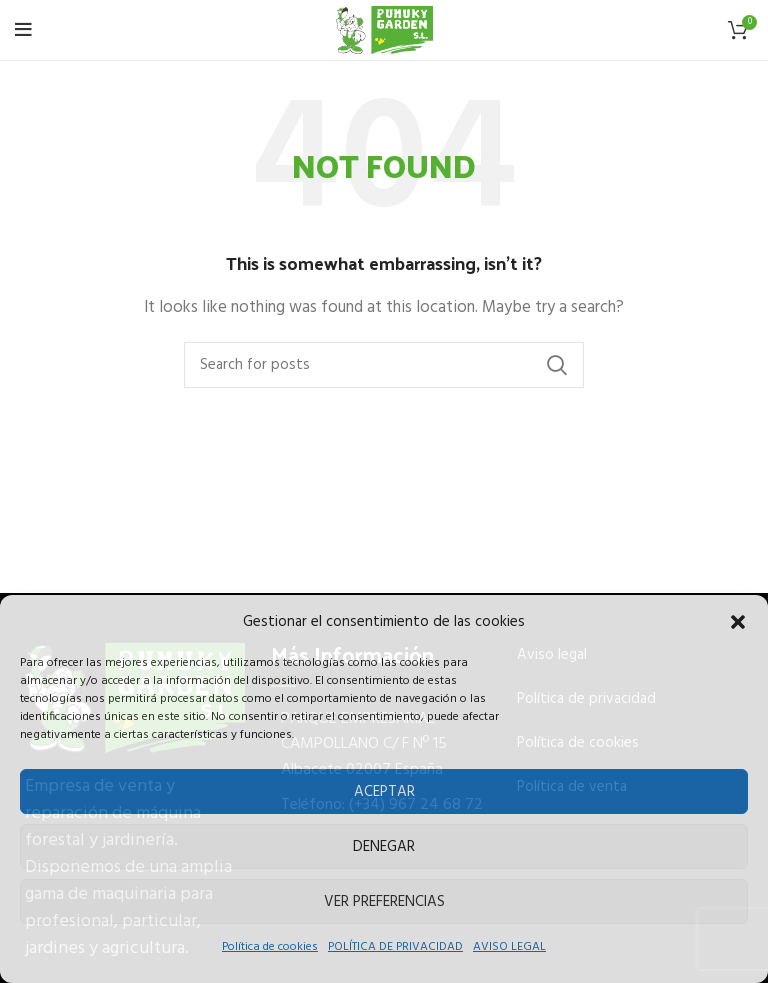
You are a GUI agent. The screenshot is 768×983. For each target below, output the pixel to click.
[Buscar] (384, 365)
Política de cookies (270, 947)
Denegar (384, 847)
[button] (738, 622)
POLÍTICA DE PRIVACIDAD (395, 947)
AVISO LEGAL (509, 947)
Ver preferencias (384, 902)
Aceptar (384, 792)
